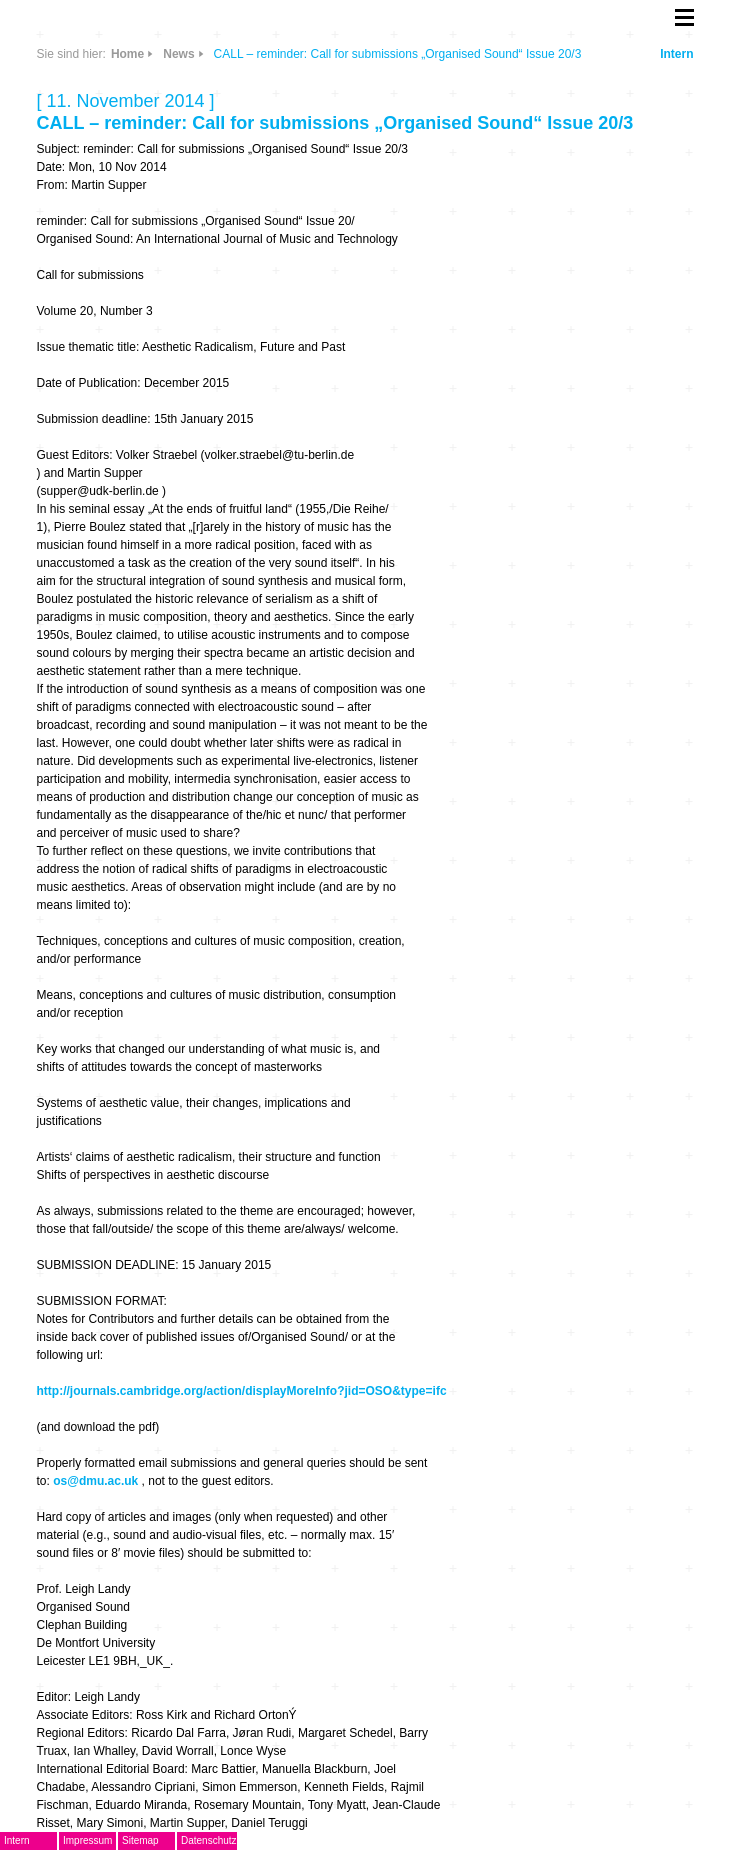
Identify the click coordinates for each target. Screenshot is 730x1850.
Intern (676, 54)
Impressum (87, 1840)
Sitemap (140, 1840)
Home (127, 54)
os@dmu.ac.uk (95, 1481)
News (178, 54)
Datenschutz (209, 1840)
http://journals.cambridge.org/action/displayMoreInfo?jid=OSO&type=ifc (242, 1391)
